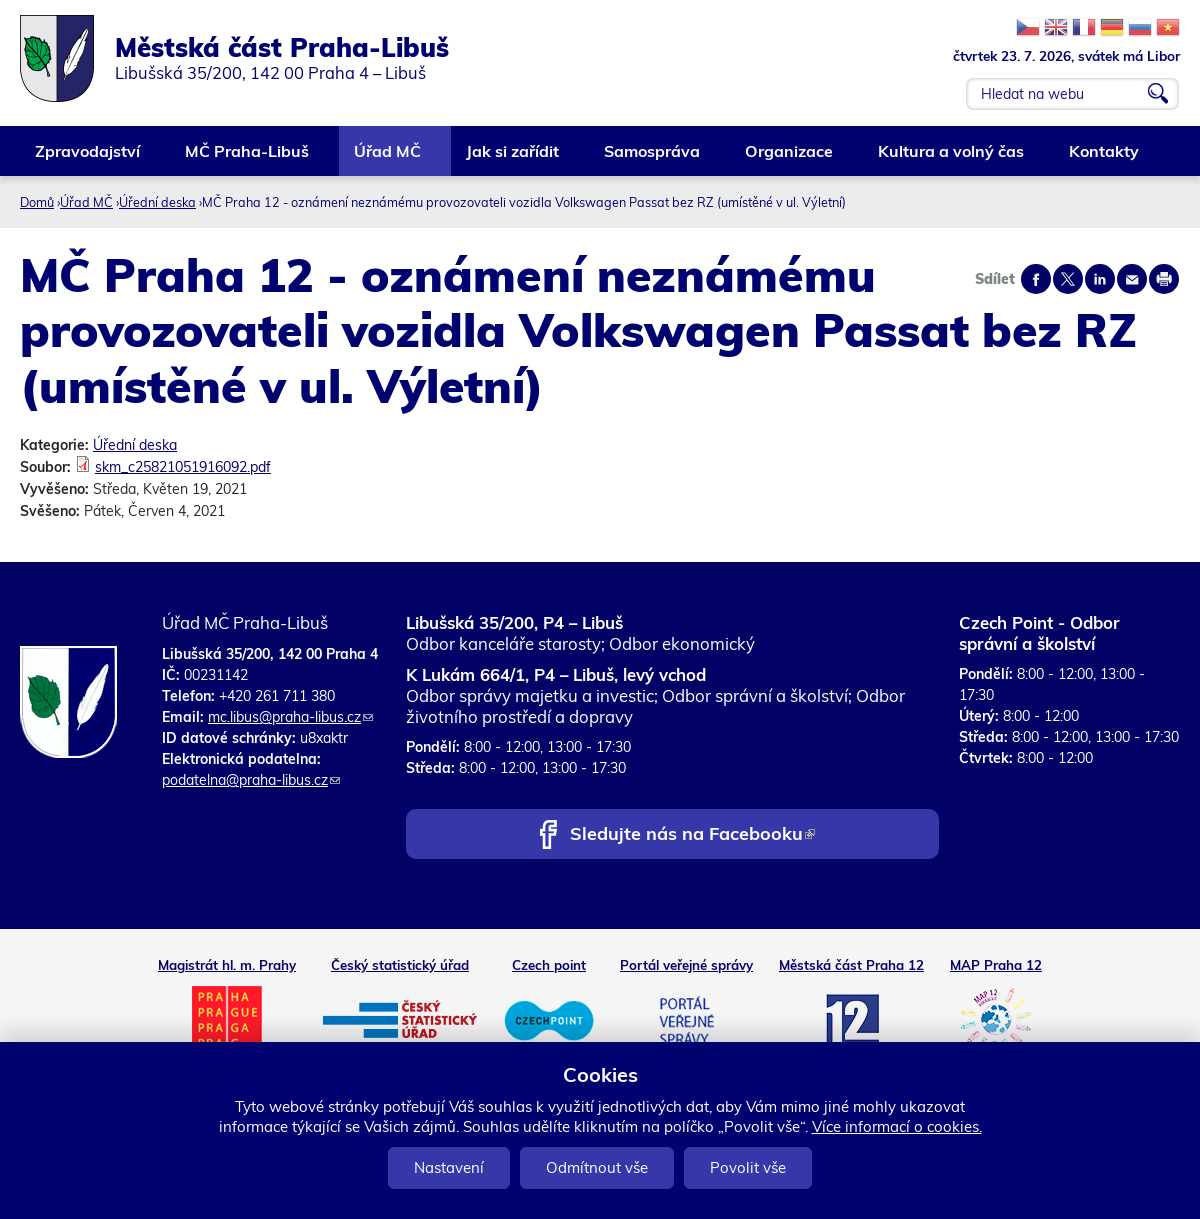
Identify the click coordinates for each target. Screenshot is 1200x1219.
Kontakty (1105, 158)
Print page (1164, 279)
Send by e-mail (1132, 279)
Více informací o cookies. (897, 1126)
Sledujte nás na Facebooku (692, 835)
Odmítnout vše (597, 1167)
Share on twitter (1068, 279)
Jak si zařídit (513, 158)
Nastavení (449, 1167)
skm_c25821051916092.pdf (183, 467)
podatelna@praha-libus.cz (251, 780)
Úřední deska (157, 202)
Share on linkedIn (1100, 279)
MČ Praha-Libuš (248, 158)
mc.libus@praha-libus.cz (290, 717)
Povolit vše (748, 1167)
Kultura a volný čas (952, 158)
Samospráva (653, 158)
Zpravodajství (88, 158)
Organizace (790, 158)
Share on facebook (1036, 279)
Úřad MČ (388, 158)
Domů (37, 202)
